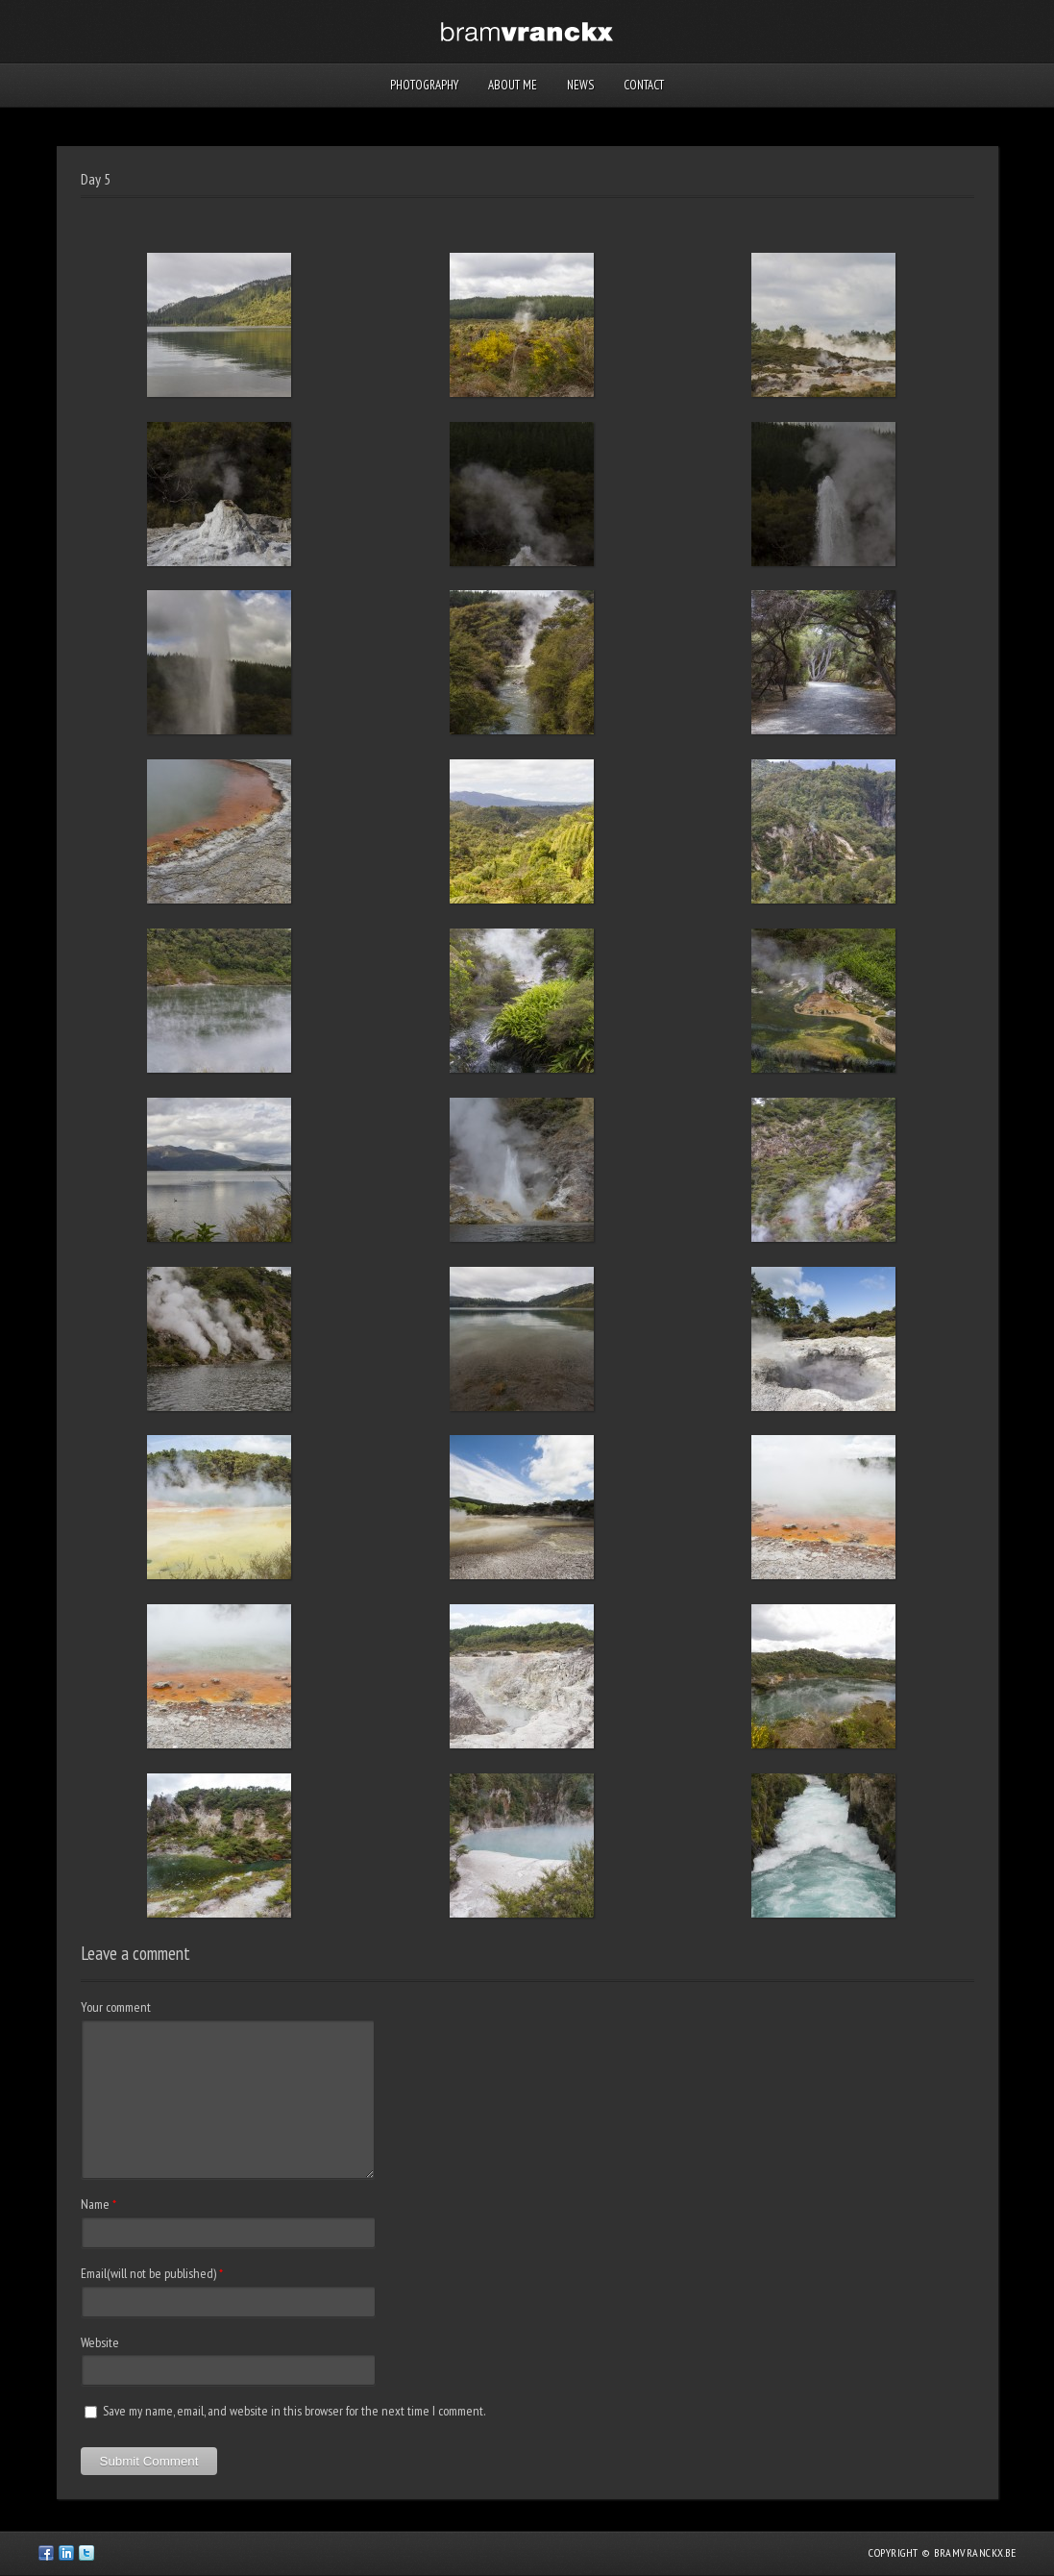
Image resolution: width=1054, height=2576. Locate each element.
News (580, 85)
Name (95, 2204)
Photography (424, 85)
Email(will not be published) (148, 2273)
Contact (644, 85)
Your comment (116, 2007)
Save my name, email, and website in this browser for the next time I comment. (294, 2410)
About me (512, 85)
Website (100, 2342)
